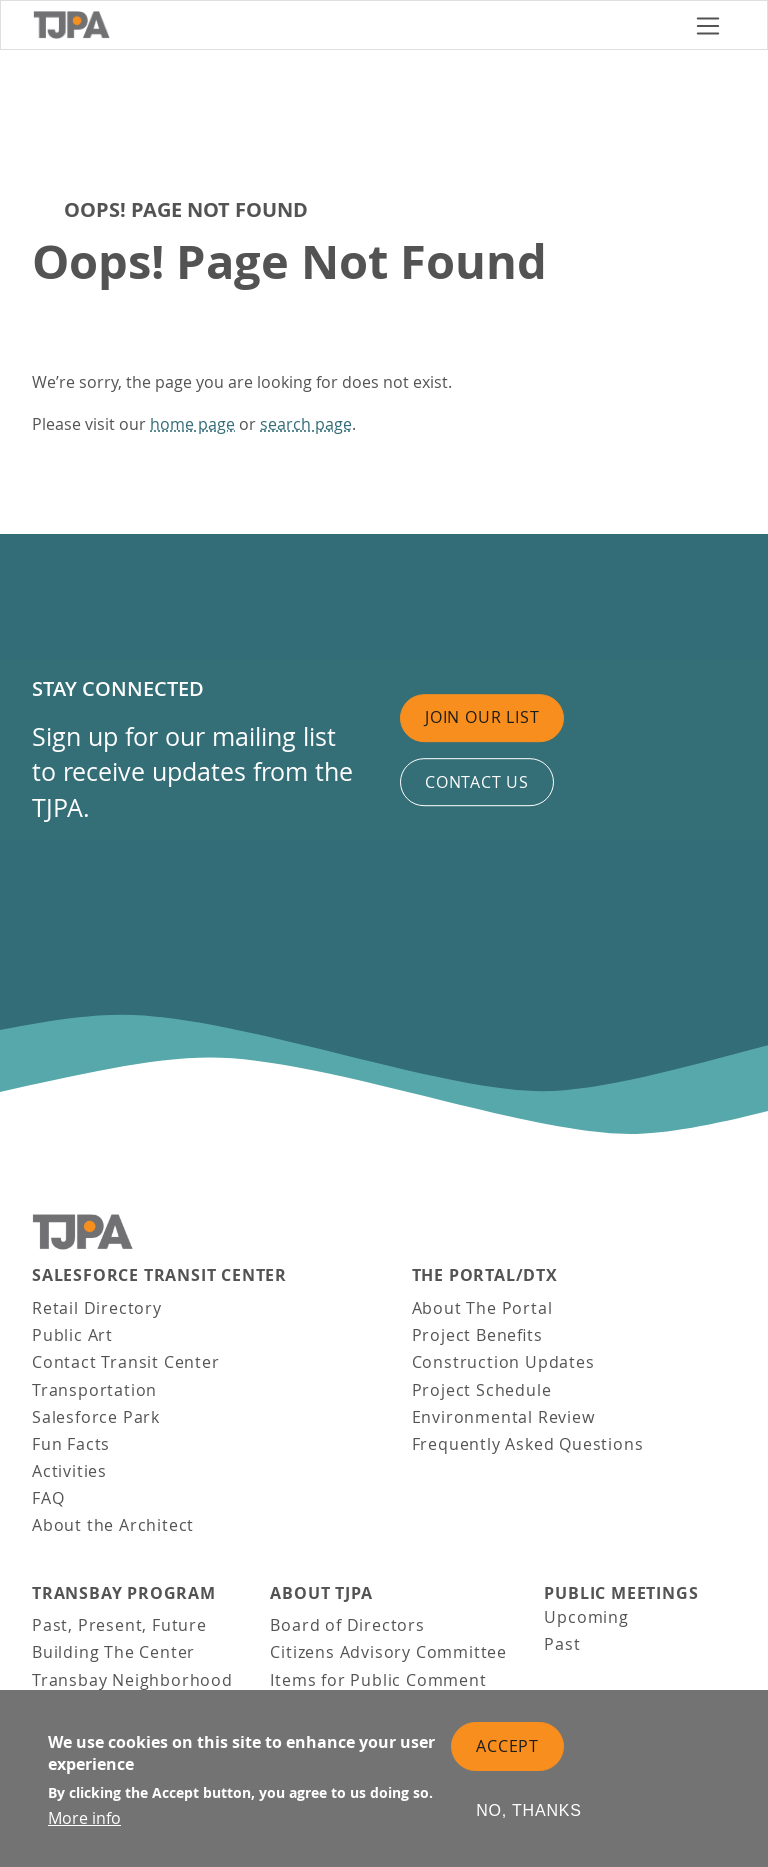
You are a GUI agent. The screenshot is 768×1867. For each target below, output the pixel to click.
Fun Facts (71, 1444)
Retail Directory (97, 1308)
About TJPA (321, 1593)
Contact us (477, 782)
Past (562, 1644)
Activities (69, 1471)
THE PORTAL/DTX (485, 1275)
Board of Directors (347, 1625)
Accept (507, 1746)
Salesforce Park (96, 1417)
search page (306, 424)
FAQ (48, 1498)
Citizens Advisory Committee (388, 1652)
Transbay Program (124, 1593)
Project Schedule (482, 1390)
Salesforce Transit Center (159, 1275)
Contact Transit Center (126, 1362)
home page (192, 424)
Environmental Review (503, 1417)
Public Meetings (621, 1593)
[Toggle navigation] (708, 25)
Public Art (72, 1335)
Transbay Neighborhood (132, 1680)
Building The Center (113, 1652)
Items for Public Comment (378, 1680)
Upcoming (586, 1617)
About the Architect (113, 1525)
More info (84, 1819)
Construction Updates (503, 1362)
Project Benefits (477, 1335)
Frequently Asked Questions (528, 1444)
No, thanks (529, 1811)
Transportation (94, 1390)
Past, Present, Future (119, 1625)
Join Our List (482, 717)
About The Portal (482, 1308)
